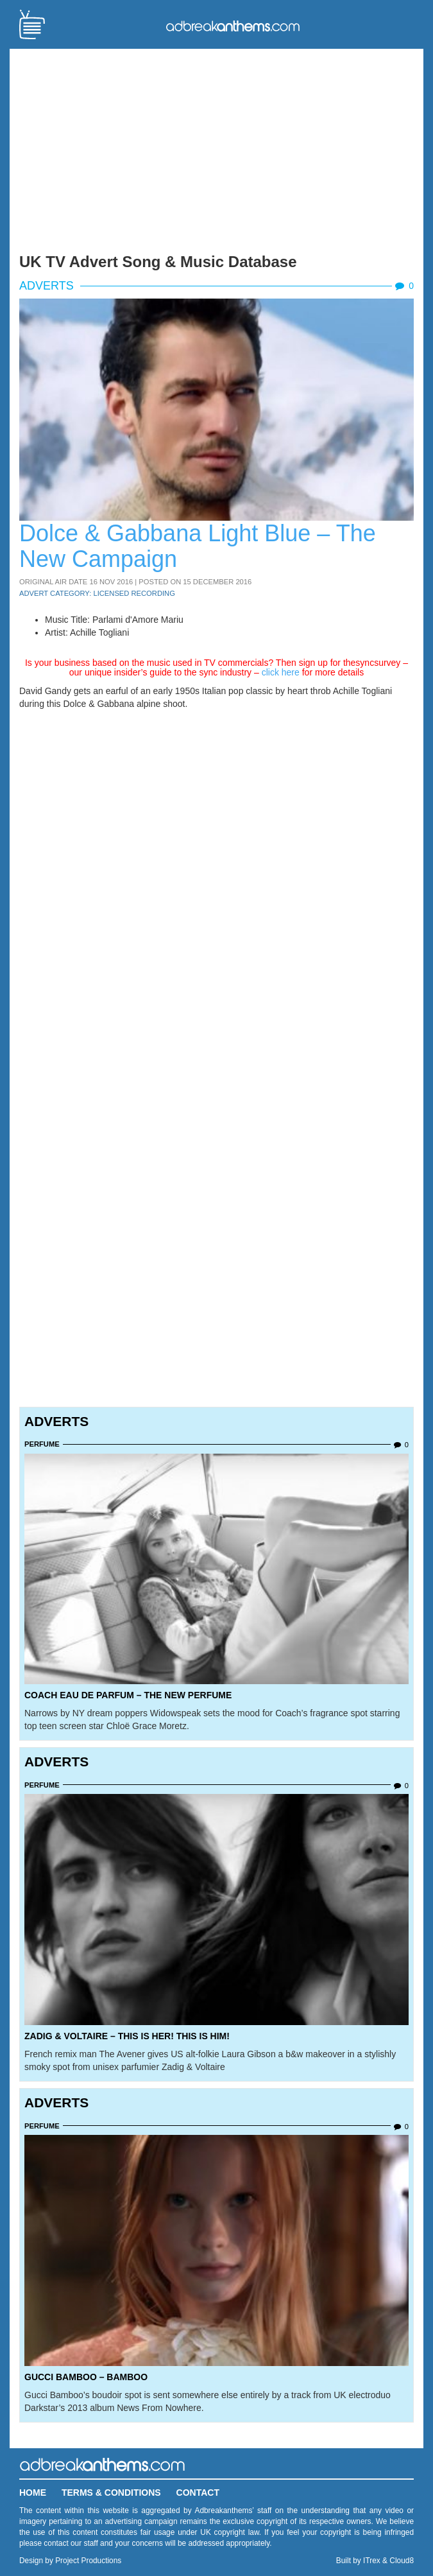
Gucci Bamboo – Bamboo (86, 2377)
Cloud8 (401, 2560)
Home (32, 2492)
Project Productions (88, 2560)
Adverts (46, 285)
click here (281, 672)
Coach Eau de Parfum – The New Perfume (128, 1695)
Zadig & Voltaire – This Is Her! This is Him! (127, 2036)
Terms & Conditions (111, 2492)
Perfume (42, 1444)
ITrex (371, 2560)
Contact (197, 2492)
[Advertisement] (216, 148)
